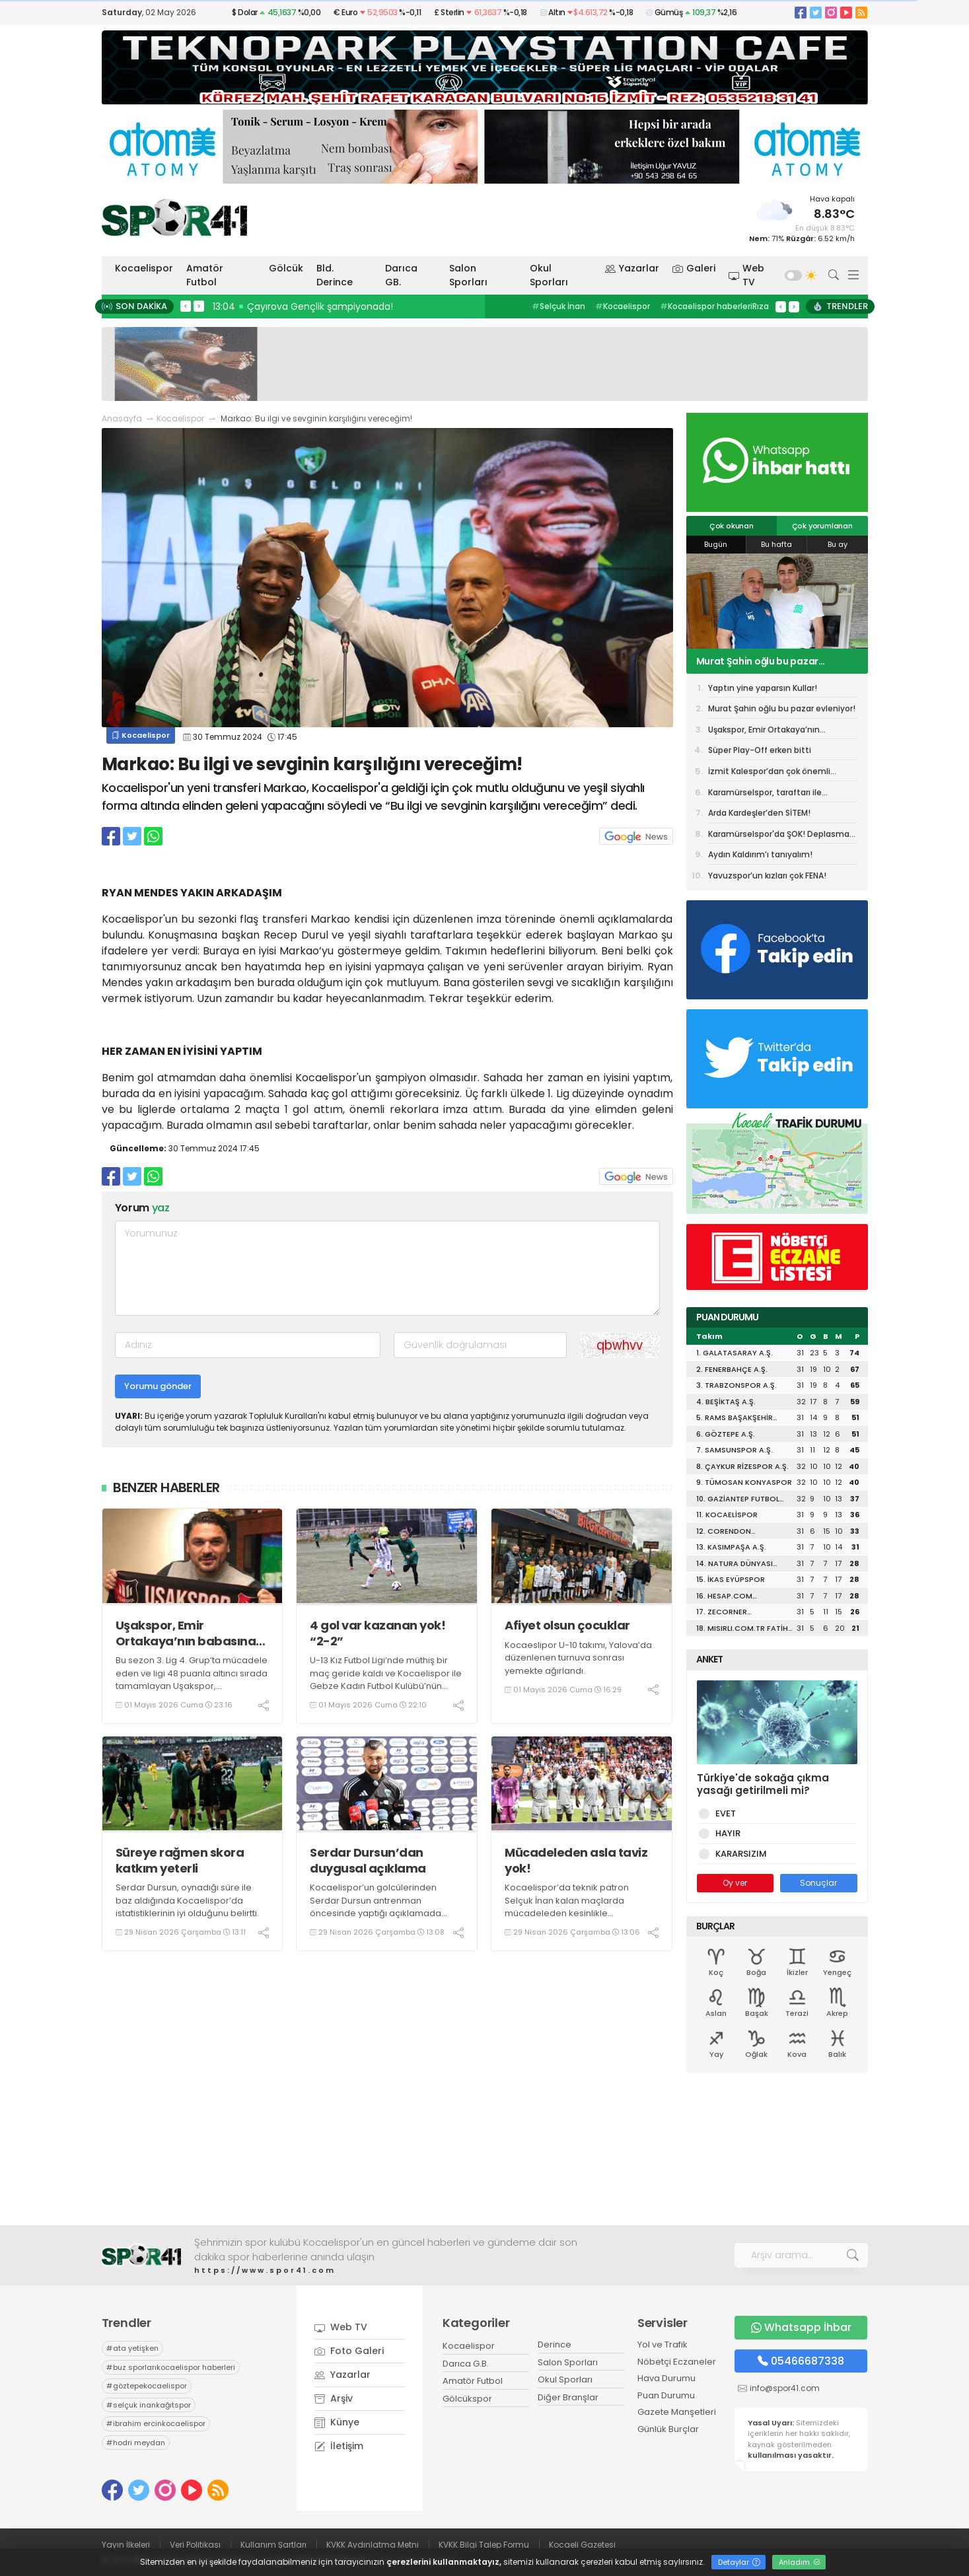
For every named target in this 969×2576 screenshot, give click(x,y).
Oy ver (735, 1882)
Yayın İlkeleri (126, 2544)
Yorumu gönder (158, 1386)
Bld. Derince (334, 275)
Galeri (693, 268)
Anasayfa (122, 418)
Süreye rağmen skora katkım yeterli (180, 1860)
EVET (723, 1813)
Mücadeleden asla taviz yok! (576, 1860)
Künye (336, 2422)
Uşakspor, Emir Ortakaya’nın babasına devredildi (186, 1633)
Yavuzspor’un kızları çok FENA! (767, 875)
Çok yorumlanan (822, 525)
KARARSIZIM (739, 1853)
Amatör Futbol (204, 275)
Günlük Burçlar (668, 2429)
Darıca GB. (401, 275)
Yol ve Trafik (662, 2344)
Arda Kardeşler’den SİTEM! (759, 812)
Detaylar (739, 2562)
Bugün (715, 544)
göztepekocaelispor (146, 2385)
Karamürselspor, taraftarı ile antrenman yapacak (765, 795)
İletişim (338, 2445)
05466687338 (801, 2361)
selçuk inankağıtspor (148, 2405)
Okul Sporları (549, 275)
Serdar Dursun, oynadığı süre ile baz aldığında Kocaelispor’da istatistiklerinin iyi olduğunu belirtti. (187, 1900)
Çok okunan (731, 525)
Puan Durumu (666, 2395)
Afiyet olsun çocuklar (567, 1625)
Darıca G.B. (466, 2363)
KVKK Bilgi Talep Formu (484, 2544)
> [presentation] (199, 306)
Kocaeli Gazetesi (582, 2544)
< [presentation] (186, 306)
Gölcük (286, 268)
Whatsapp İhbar (801, 2327)
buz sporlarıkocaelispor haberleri (170, 2367)
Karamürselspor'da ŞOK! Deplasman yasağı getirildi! (781, 836)
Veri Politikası (195, 2544)
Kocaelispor (144, 268)
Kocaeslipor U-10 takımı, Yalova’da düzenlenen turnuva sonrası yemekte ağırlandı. (578, 1658)
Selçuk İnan (558, 306)
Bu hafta (776, 544)
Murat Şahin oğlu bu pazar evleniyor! (757, 661)
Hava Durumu (666, 2378)
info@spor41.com (785, 2388)
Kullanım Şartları (273, 2544)
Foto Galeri (349, 2350)
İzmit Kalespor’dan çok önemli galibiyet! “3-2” (769, 773)
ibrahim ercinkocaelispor (155, 2423)
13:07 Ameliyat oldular (267, 306)
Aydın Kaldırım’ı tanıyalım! (760, 854)
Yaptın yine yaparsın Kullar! (762, 688)
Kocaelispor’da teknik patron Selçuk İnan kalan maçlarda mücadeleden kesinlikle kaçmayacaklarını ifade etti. (567, 1907)
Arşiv (333, 2398)
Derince (554, 2344)
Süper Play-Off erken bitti (759, 750)
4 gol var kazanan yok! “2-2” (377, 1633)
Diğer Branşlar (568, 2397)
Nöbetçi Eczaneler (676, 2361)
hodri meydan (135, 2442)
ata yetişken (132, 2348)
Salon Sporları (468, 275)
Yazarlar (632, 268)
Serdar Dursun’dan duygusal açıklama (368, 1860)
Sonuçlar (818, 1882)
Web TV (746, 275)
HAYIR (725, 1833)
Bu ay (837, 544)
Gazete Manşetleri (676, 2412)
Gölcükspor (467, 2398)
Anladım (799, 2562)
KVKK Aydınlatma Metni (372, 2544)
